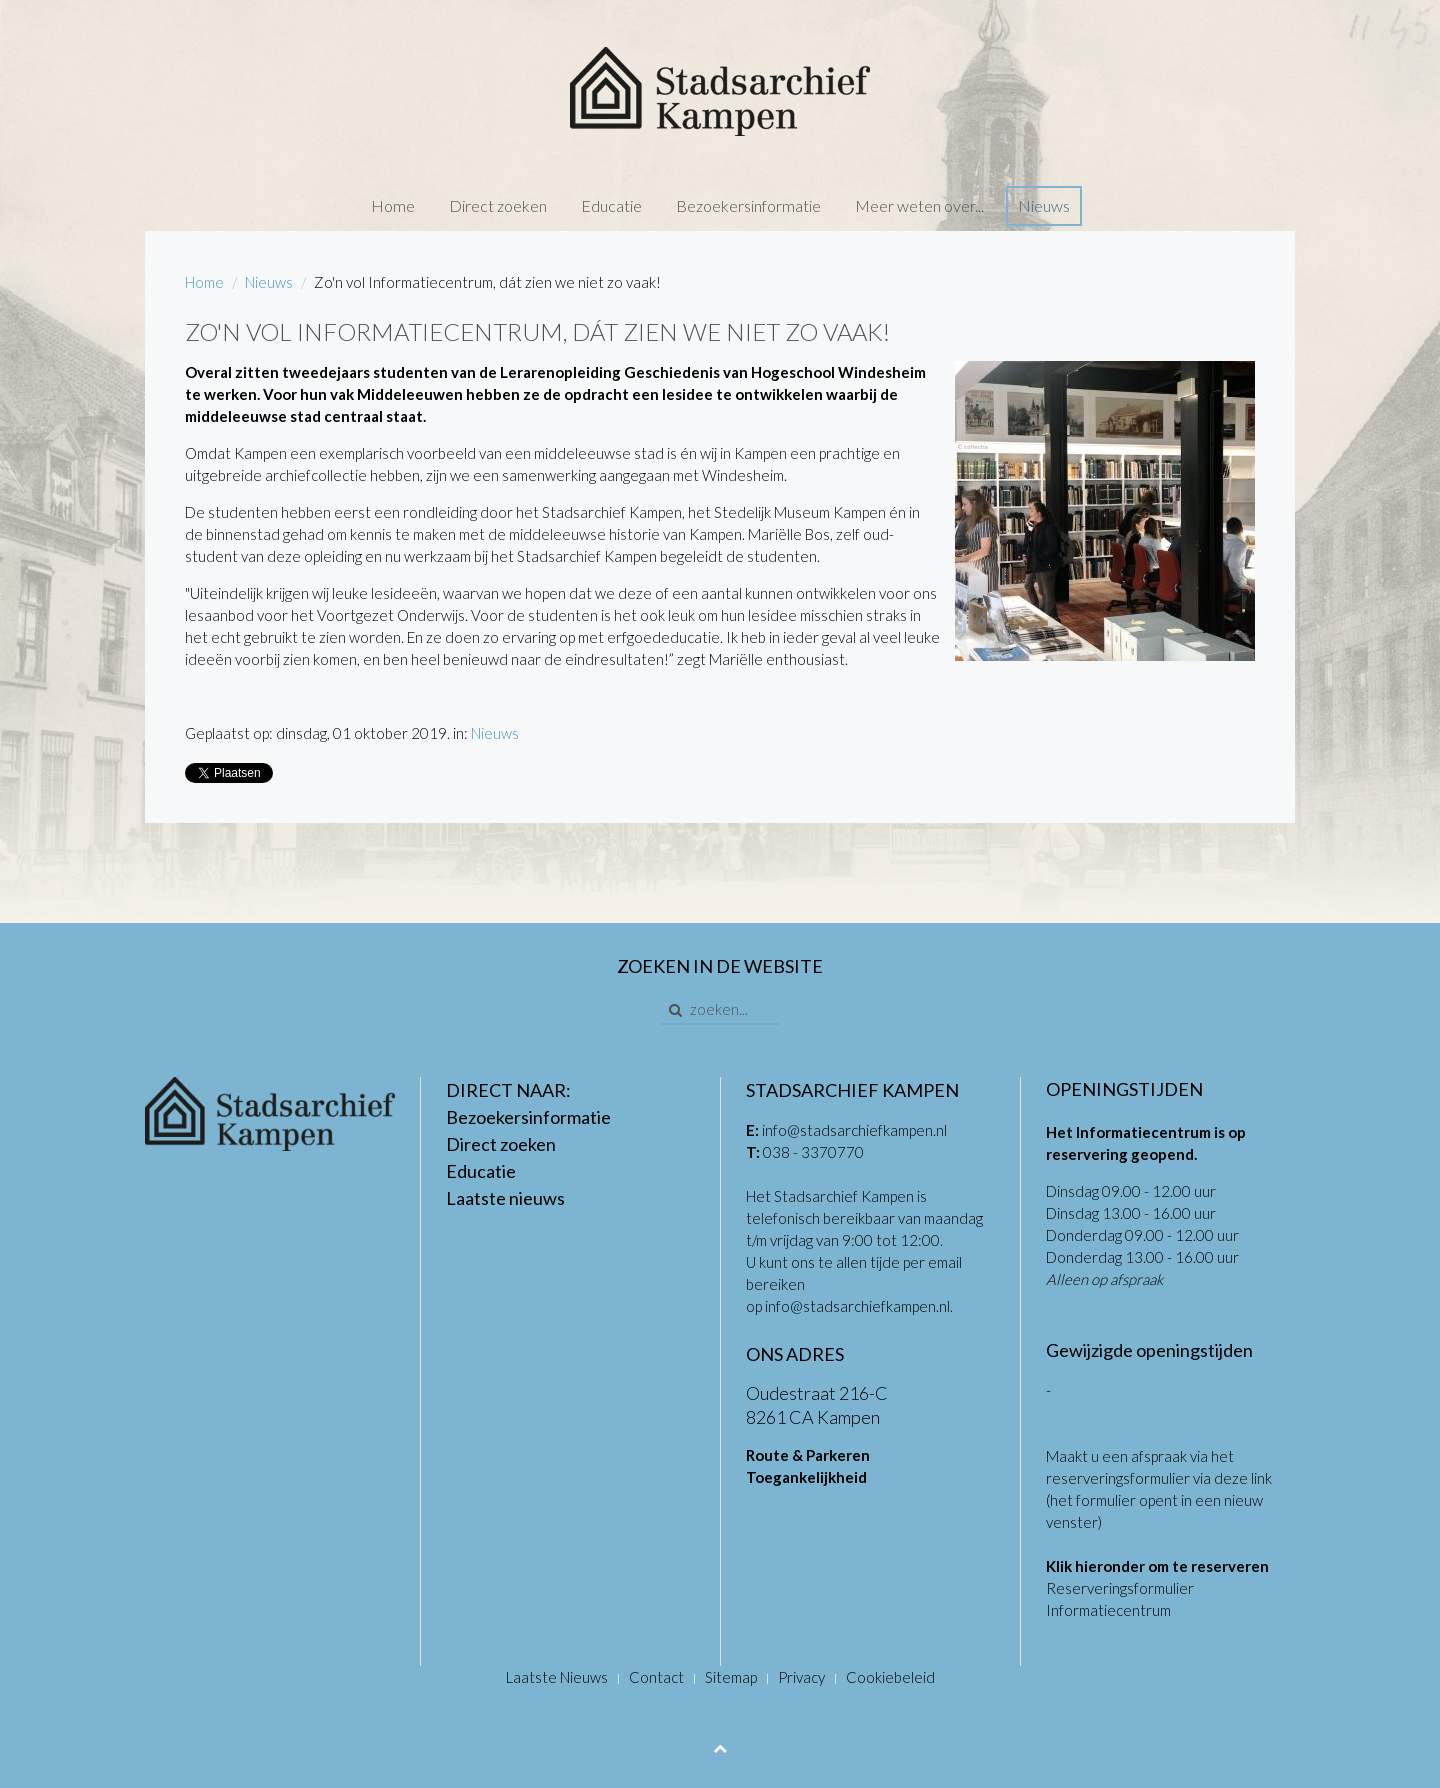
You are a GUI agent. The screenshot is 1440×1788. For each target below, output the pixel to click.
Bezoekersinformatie (748, 205)
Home (393, 205)
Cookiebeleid (890, 1677)
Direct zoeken (498, 205)
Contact (656, 1677)
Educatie (611, 205)
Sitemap (731, 1677)
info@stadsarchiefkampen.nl (854, 1130)
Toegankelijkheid (806, 1477)
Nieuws (1044, 205)
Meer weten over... (919, 205)
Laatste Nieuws (557, 1677)
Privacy (801, 1677)
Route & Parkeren (808, 1455)
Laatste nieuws (505, 1198)
